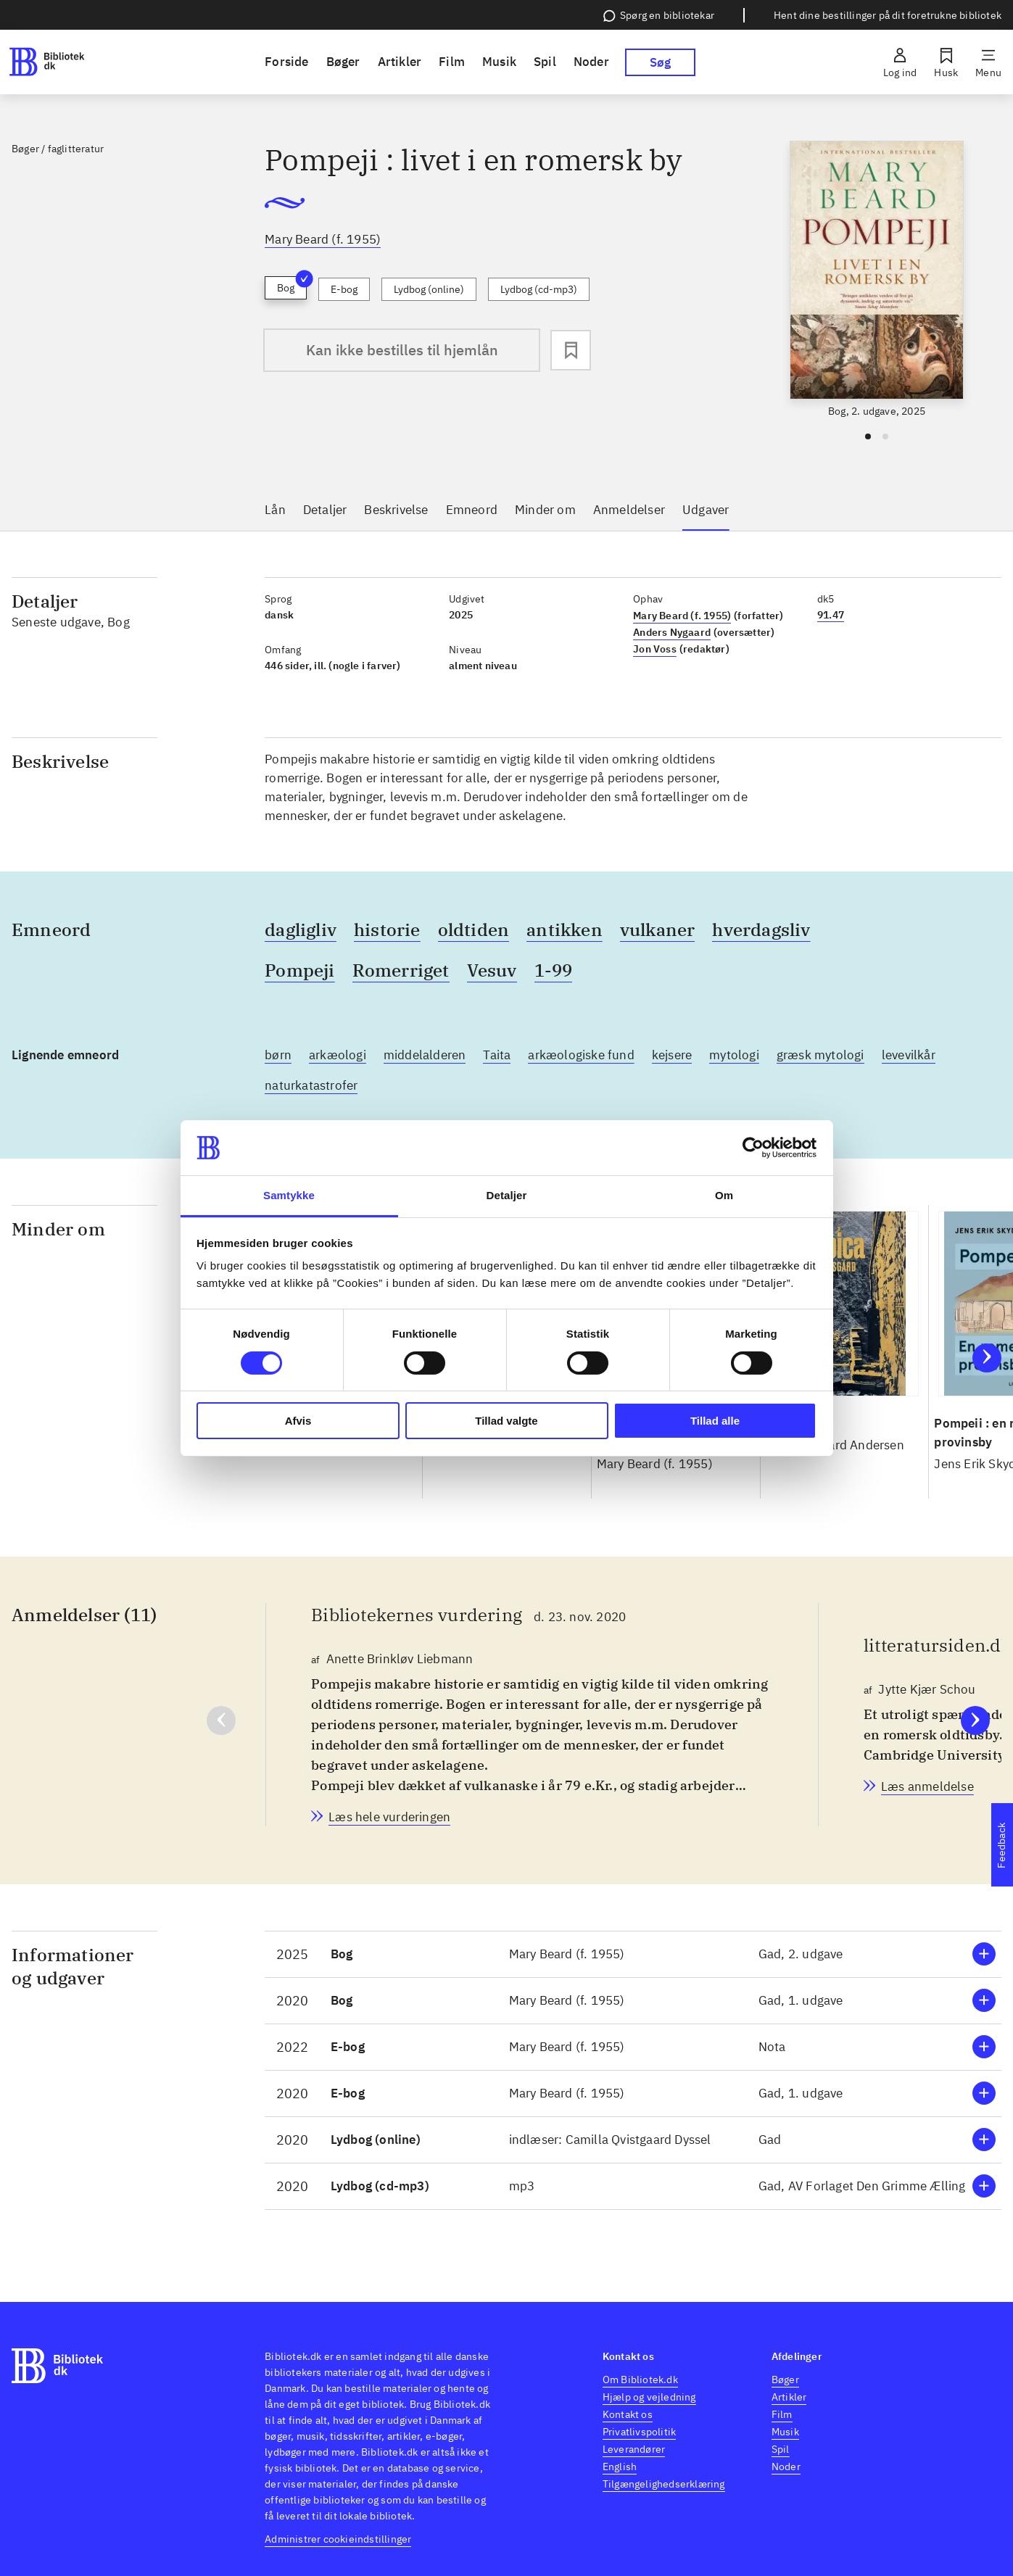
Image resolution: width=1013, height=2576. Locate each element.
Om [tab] (724, 1195)
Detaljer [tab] (507, 1195)
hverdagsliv (761, 929)
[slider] (876, 280)
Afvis (298, 1421)
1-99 (553, 970)
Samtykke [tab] (289, 1195)
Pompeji (299, 970)
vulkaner (657, 929)
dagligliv (300, 929)
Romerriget (401, 970)
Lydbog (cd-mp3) (538, 289)
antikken (564, 929)
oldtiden (474, 929)
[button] (633, 1954)
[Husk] (946, 62)
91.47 (830, 614)
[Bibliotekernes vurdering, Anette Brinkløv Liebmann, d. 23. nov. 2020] (389, 1817)
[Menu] (988, 62)
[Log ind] (900, 62)
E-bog (344, 289)
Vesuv (492, 970)
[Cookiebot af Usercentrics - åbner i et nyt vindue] (753, 1148)
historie (387, 929)
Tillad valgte (506, 1421)
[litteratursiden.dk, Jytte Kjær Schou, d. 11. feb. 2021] (927, 1786)
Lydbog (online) (429, 289)
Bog (292, 285)
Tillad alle (715, 1421)
